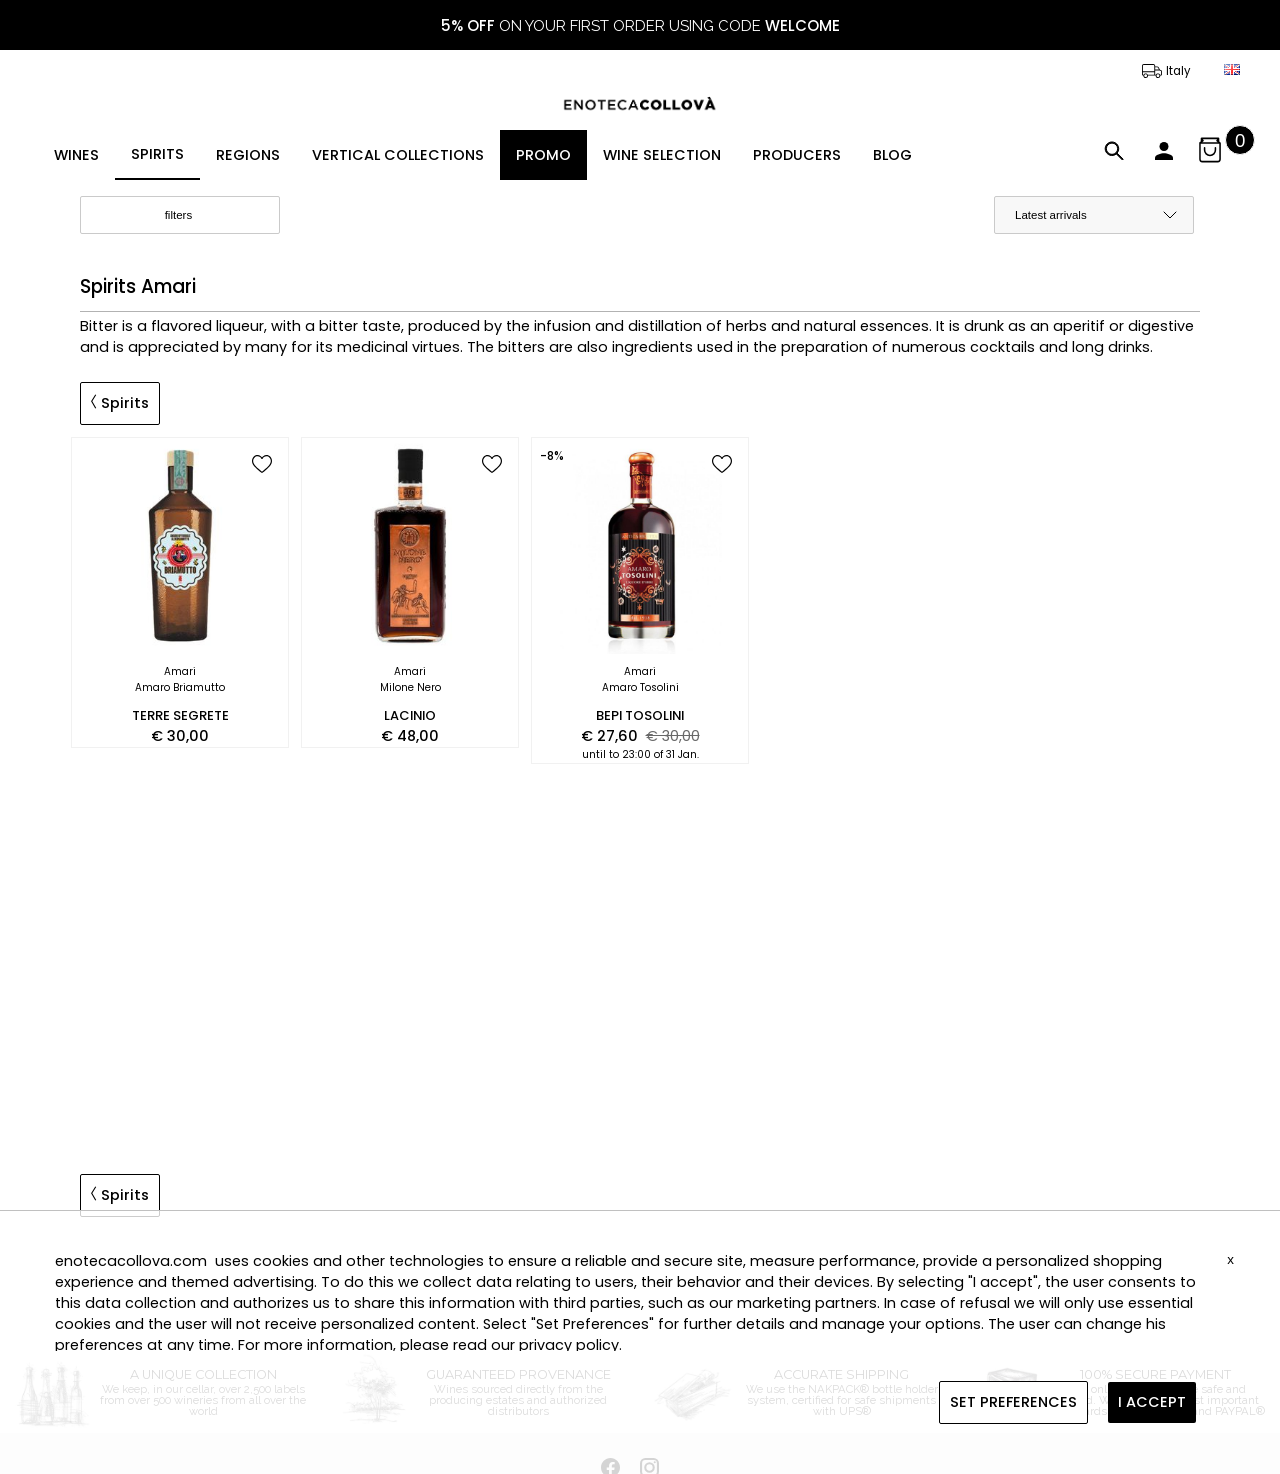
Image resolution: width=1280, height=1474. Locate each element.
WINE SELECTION (662, 155)
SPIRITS (157, 154)
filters (195, 216)
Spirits (120, 403)
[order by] (1094, 215)
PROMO (543, 155)
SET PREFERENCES (1013, 1402)
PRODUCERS (797, 155)
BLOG (892, 155)
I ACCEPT (1152, 1402)
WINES (76, 155)
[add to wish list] (262, 465)
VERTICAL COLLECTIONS (398, 155)
